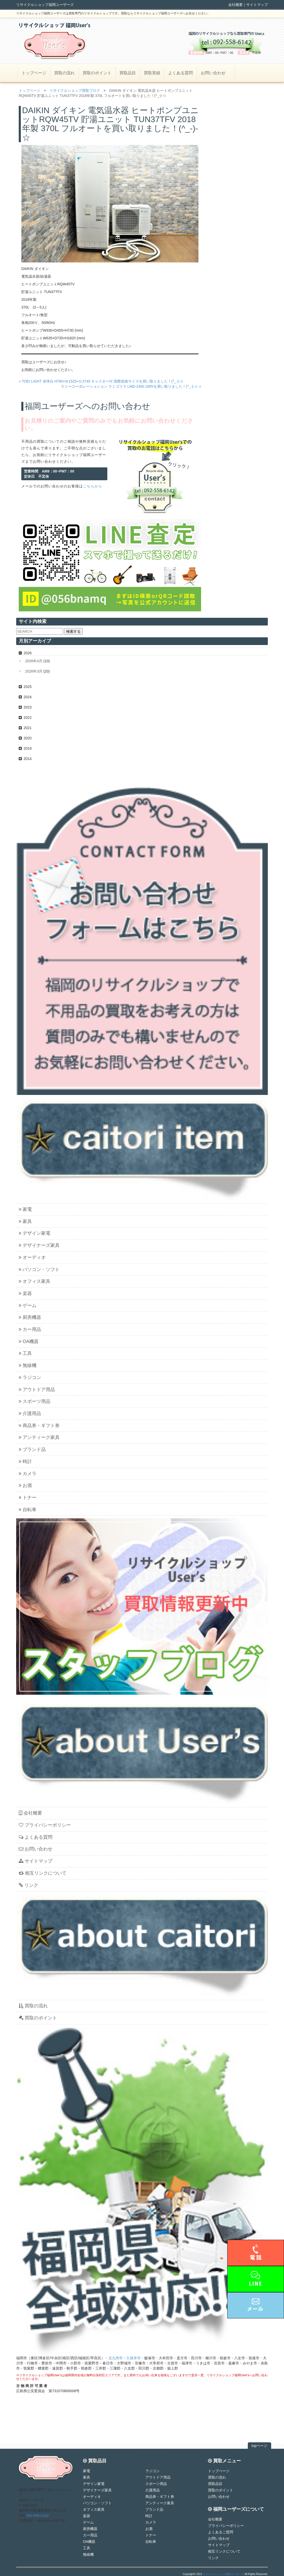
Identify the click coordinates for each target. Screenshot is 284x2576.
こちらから (92, 486)
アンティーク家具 (39, 1437)
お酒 (25, 1485)
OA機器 (29, 1341)
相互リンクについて (43, 1873)
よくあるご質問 (220, 2532)
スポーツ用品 (34, 1401)
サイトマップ (257, 5)
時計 (25, 1461)
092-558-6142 (37, 2516)
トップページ (34, 73)
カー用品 (30, 1329)
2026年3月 (33, 671)
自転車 (27, 1509)
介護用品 (30, 1413)
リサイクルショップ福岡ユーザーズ (223, 2574)
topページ (259, 2446)
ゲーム (27, 1305)
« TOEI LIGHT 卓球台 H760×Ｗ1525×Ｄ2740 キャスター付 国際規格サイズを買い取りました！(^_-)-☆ (101, 381)
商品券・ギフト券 (39, 1425)
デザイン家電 (34, 1233)
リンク (28, 1885)
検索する (73, 631)
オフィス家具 (34, 1281)
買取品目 (127, 73)
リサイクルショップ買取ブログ (75, 90)
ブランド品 (32, 1449)
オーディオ (32, 1257)
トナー (27, 1497)
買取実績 (152, 73)
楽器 (25, 1293)
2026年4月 (33, 661)
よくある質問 (180, 73)
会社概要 (235, 5)
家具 (25, 1221)
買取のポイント (97, 73)
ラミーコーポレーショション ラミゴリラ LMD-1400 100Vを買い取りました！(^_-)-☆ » (131, 386)
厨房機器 (30, 1317)
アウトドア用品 (37, 1389)
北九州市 (115, 2358)
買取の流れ (64, 73)
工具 (25, 1353)
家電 (25, 1209)
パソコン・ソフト (39, 1269)
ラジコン (30, 1377)
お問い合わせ (213, 73)
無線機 (27, 1365)
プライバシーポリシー (45, 1825)
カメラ (27, 1473)
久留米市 (133, 2358)
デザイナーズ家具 (39, 1245)
